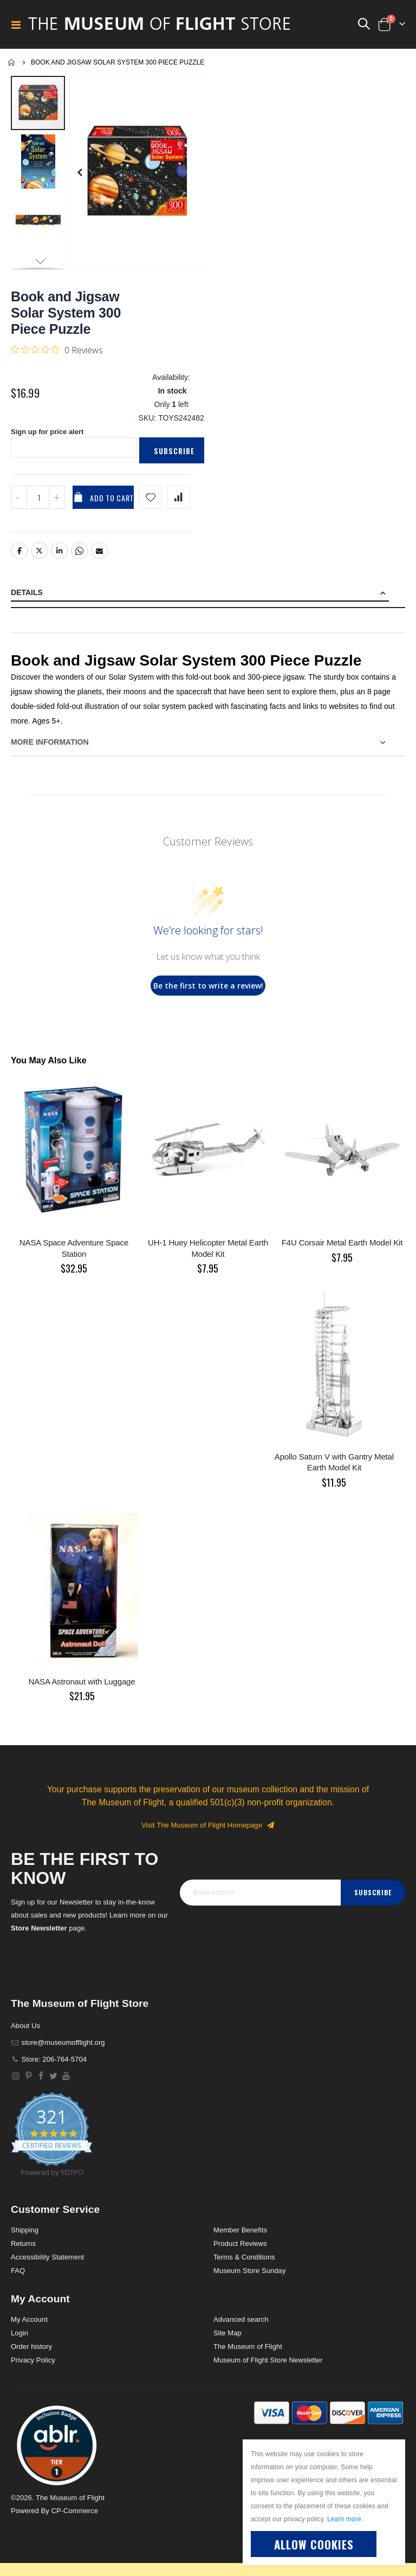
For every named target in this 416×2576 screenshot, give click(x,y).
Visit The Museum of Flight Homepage (208, 1835)
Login (19, 2343)
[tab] (208, 603)
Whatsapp (80, 560)
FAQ (18, 2280)
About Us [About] (25, 2035)
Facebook (19, 560)
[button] (79, 172)
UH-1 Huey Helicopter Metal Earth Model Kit (208, 1258)
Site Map (227, 2343)
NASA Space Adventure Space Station (74, 1258)
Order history (31, 2356)
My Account (29, 2329)
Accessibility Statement (47, 2267)
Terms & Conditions (244, 2267)
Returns (23, 2253)
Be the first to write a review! (208, 995)
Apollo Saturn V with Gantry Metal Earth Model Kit (334, 1472)
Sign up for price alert (50, 440)
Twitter (39, 560)
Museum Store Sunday (249, 2280)
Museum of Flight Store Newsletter (268, 2370)
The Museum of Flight (247, 2356)
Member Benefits (240, 2240)
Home (12, 62)
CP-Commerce (74, 2520)
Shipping (24, 2240)
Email (100, 560)
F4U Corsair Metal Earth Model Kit (342, 1252)
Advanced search (240, 2329)
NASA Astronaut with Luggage (82, 1691)
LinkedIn (59, 560)
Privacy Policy (33, 2370)
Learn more (344, 2519)
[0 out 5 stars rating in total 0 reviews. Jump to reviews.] (57, 349)
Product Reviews (240, 2253)
